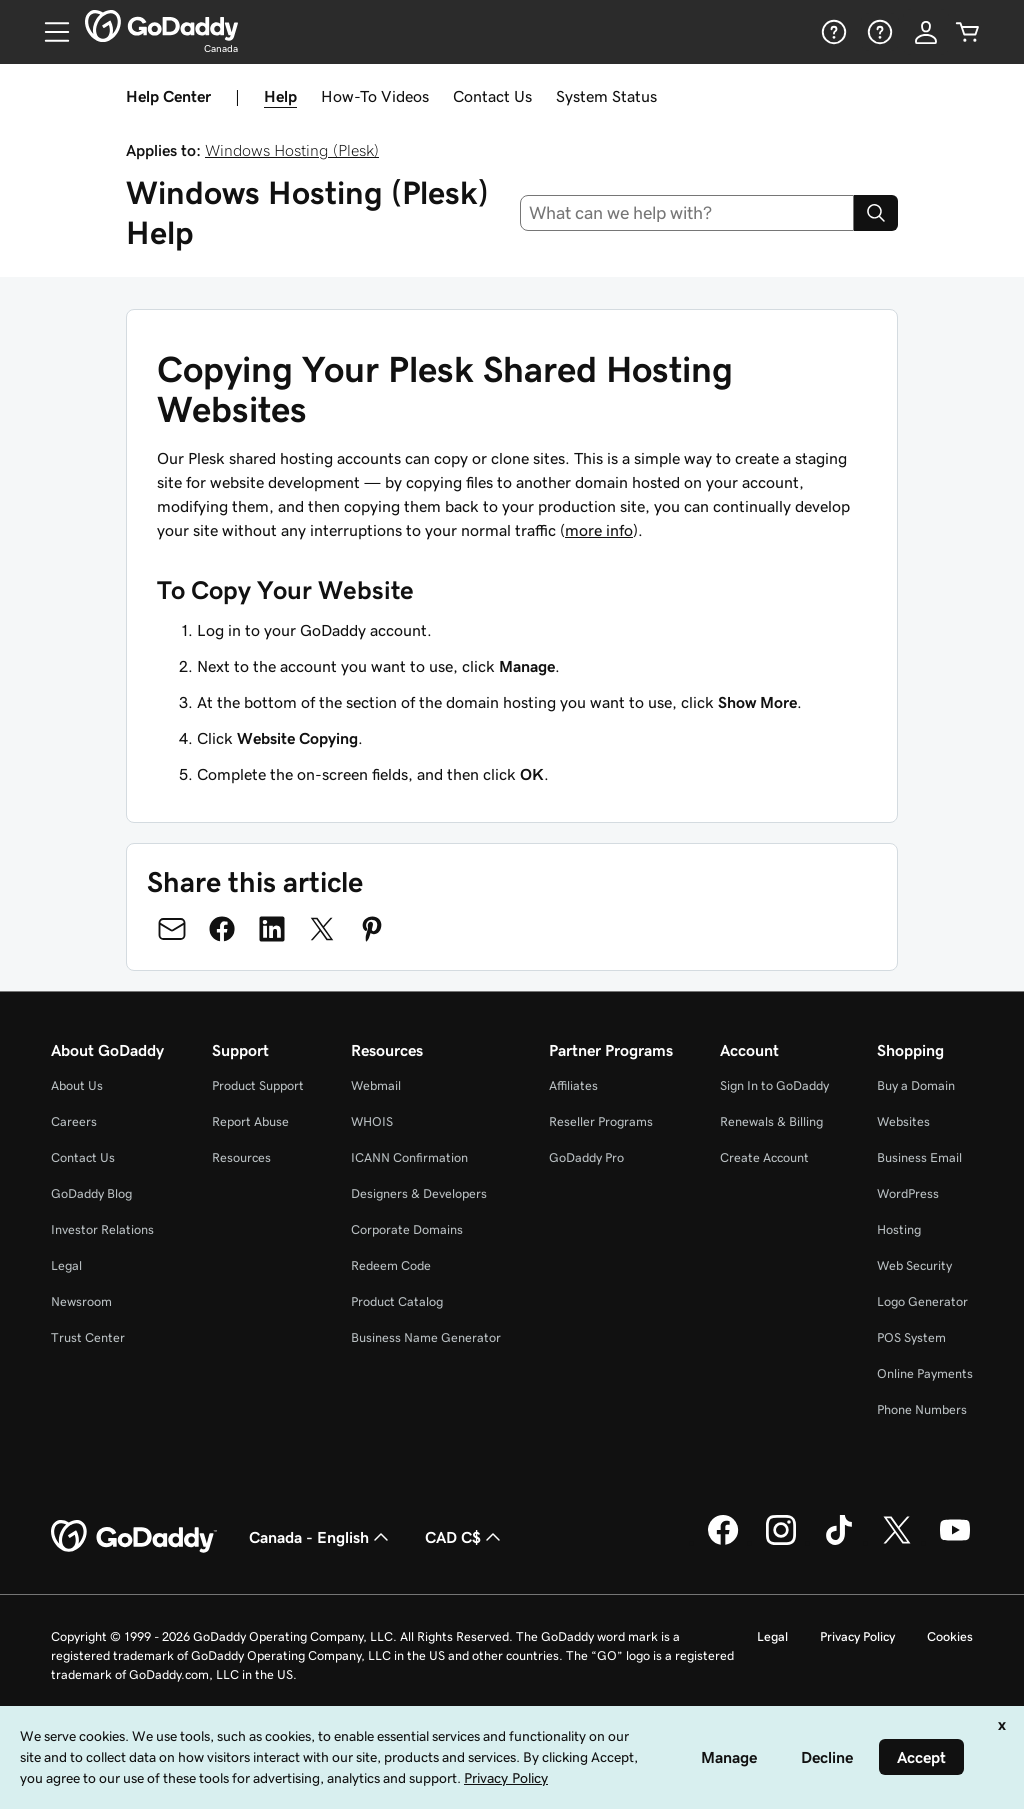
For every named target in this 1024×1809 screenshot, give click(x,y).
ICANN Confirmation (409, 1157)
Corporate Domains (407, 1229)
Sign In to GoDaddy (774, 1085)
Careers (74, 1121)
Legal (66, 1265)
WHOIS (372, 1121)
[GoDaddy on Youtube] (955, 1542)
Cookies (950, 1636)
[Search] (876, 213)
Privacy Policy (857, 1636)
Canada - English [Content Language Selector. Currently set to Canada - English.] (321, 1537)
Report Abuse (250, 1121)
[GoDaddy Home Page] (134, 1537)
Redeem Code (391, 1265)
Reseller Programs (601, 1121)
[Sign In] (926, 32)
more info (599, 530)
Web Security (914, 1265)
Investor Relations (102, 1229)
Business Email (919, 1157)
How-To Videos (375, 96)
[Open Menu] (49, 32)
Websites (903, 1121)
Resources (241, 1157)
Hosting (899, 1229)
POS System (911, 1337)
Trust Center (88, 1337)
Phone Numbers (922, 1409)
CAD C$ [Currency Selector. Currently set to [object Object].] (465, 1537)
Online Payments (925, 1373)
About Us (77, 1085)
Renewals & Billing (771, 1121)
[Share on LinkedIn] (272, 929)
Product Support (258, 1085)
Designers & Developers (419, 1193)
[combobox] (687, 213)
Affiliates (573, 1085)
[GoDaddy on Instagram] (781, 1542)
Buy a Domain (916, 1085)
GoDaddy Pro (586, 1157)
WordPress (908, 1193)
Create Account (764, 1157)
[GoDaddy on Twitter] (897, 1542)
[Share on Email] (172, 929)
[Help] (832, 32)
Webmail (376, 1085)
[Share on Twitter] (322, 929)
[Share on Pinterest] (372, 929)
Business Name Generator (426, 1337)
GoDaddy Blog (91, 1193)
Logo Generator (922, 1301)
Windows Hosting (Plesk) (292, 150)
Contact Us (492, 96)
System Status (606, 96)
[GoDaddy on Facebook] (723, 1542)
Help (280, 96)
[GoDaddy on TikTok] (839, 1542)
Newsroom (81, 1301)
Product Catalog (397, 1301)
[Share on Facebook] (222, 929)
